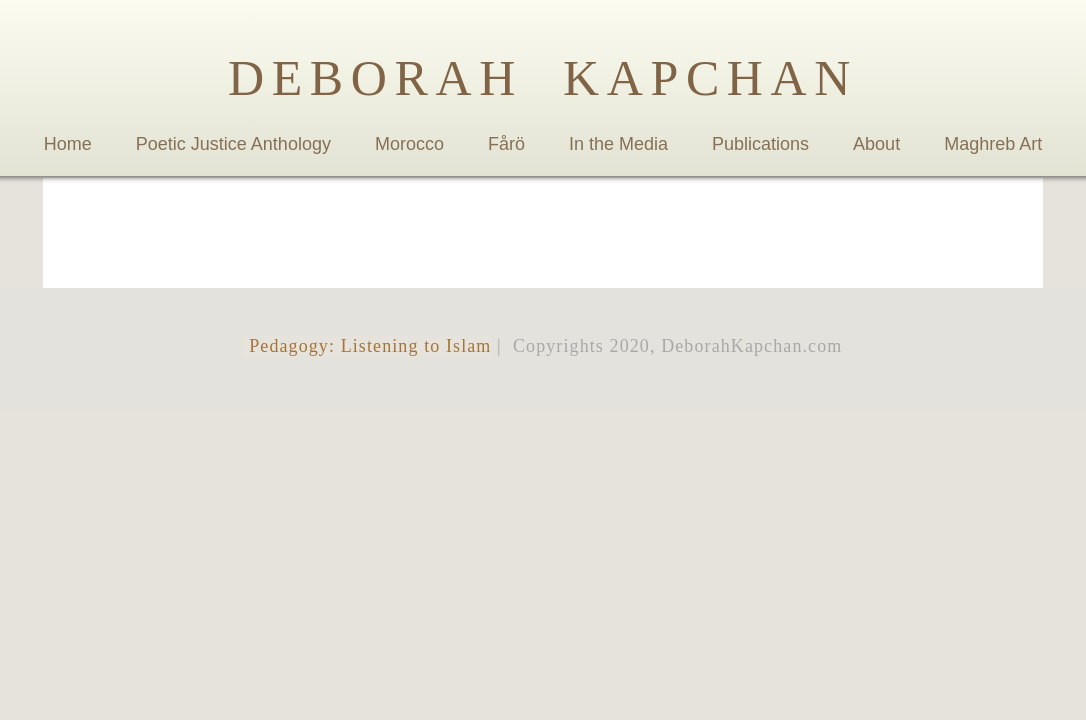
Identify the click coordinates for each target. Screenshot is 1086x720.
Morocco (409, 144)
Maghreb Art (993, 144)
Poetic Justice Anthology (233, 144)
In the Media (618, 144)
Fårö (506, 144)
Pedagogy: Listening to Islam (368, 346)
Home (68, 144)
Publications (760, 144)
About (876, 144)
